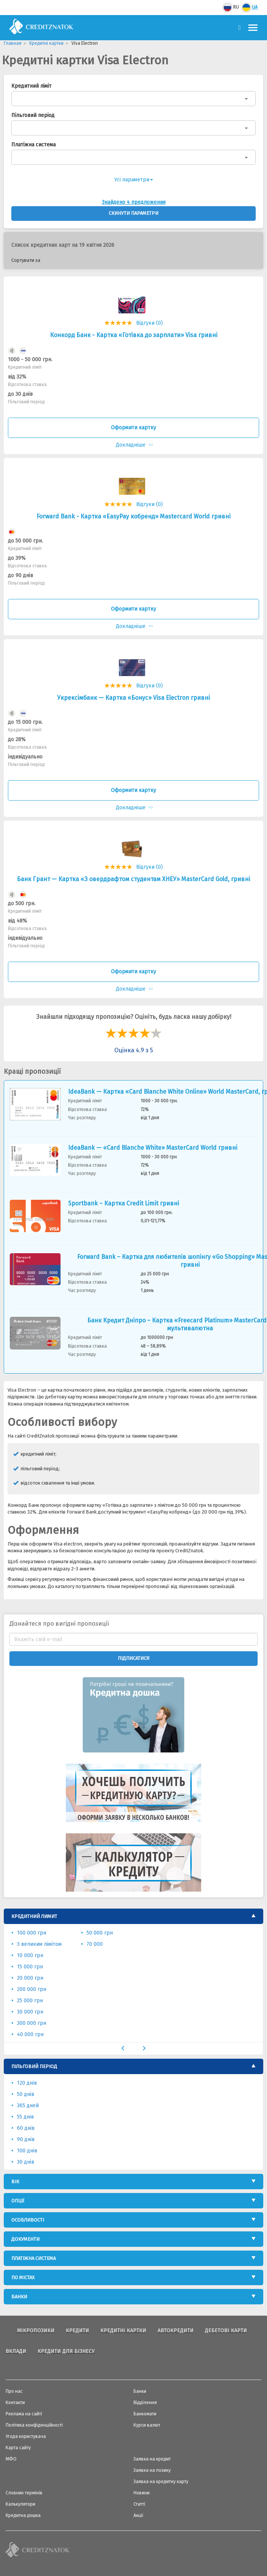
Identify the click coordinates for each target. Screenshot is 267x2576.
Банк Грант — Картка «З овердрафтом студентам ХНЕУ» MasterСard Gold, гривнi (133, 879)
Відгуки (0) (149, 323)
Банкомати (145, 2413)
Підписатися (133, 1658)
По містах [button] (23, 2277)
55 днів (25, 2117)
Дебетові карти (226, 2330)
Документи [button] (25, 2239)
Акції (139, 2515)
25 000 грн (30, 2000)
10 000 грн (30, 1955)
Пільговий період (33, 115)
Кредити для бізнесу (66, 2351)
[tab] (133, 1916)
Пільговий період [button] (34, 2066)
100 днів (27, 2150)
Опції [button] (17, 2201)
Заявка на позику (152, 2470)
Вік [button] (15, 2181)
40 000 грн (30, 2034)
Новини (142, 2492)
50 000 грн (99, 1933)
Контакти (15, 2402)
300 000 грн (31, 2023)
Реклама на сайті (24, 2413)
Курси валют (147, 2425)
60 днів (26, 2128)
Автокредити (176, 2330)
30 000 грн (30, 2012)
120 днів (27, 2083)
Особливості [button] (27, 2220)
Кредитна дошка (23, 2515)
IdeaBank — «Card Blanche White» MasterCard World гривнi (152, 1147)
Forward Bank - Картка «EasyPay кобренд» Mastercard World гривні (133, 516)
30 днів (25, 2162)
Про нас (14, 2391)
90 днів (26, 2139)
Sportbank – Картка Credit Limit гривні (123, 1203)
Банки (140, 2391)
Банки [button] (19, 2296)
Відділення (145, 2402)
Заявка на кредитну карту (161, 2481)
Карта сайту (18, 2447)
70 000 (94, 1944)
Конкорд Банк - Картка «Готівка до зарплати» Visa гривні (133, 335)
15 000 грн (30, 1967)
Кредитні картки (123, 2330)
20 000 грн (30, 1978)
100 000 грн (31, 1933)
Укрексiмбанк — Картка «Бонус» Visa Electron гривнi (133, 697)
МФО (11, 2459)
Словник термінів (24, 2492)
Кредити (77, 2330)
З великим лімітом (39, 1944)
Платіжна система (33, 144)
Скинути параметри (133, 213)
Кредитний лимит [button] (34, 1916)
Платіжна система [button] (33, 2258)
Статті (139, 2504)
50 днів (25, 2094)
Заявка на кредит (152, 2459)
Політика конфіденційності (34, 2425)
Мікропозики (36, 2330)
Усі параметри (133, 179)
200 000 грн (31, 1989)
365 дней (28, 2105)
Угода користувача (26, 2436)
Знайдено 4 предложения (133, 202)
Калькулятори (20, 2504)
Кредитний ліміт (31, 86)
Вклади (16, 2351)
